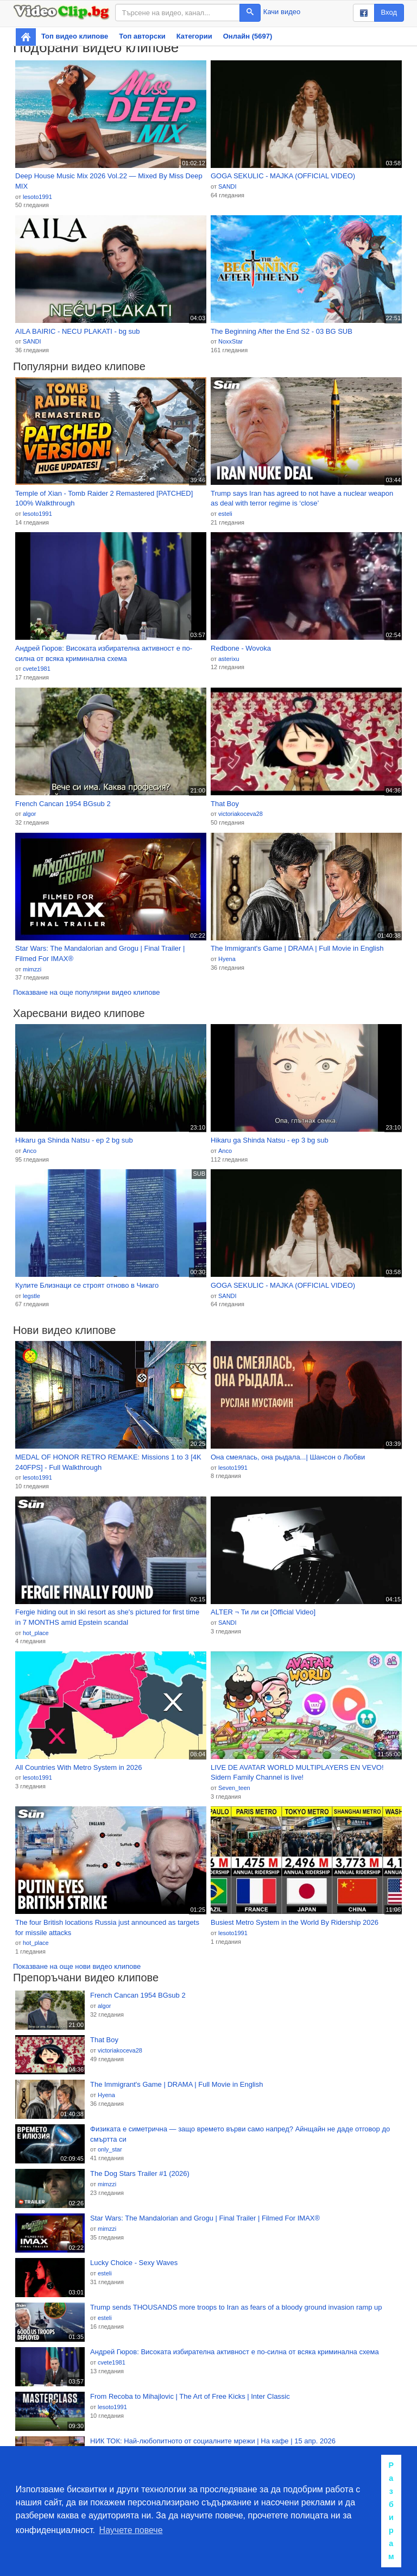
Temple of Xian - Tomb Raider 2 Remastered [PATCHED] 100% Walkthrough (104, 498)
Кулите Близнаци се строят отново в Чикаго (87, 1285)
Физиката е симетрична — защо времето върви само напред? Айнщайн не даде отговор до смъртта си (240, 2134)
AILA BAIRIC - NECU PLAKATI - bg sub (77, 331)
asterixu (228, 659)
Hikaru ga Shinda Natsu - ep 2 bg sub (74, 1140)
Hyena (227, 959)
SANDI (227, 186)
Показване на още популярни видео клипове (86, 992)
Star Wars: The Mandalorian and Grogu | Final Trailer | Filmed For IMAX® (100, 953)
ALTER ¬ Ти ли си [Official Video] (263, 1612)
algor (29, 813)
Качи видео (281, 12)
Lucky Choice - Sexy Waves (134, 2263)
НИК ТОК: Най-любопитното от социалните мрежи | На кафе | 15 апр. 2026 (213, 2441)
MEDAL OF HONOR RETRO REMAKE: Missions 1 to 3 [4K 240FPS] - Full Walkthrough (108, 1462)
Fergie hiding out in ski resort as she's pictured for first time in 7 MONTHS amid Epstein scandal (107, 1617)
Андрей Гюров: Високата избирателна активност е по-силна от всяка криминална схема (103, 653)
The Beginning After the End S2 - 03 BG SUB (281, 331)
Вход (389, 12)
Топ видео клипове (74, 36)
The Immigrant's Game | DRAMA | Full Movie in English (297, 948)
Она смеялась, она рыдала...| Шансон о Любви (288, 1457)
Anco (29, 1150)
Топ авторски (142, 36)
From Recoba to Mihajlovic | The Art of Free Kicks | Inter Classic (190, 2396)
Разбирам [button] (391, 2511)
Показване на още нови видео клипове (77, 1966)
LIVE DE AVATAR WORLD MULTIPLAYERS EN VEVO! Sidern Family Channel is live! (297, 1772)
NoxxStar (230, 341)
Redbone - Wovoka (241, 648)
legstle (31, 1296)
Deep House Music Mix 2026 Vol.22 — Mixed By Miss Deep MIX (109, 181)
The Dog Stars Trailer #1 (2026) (139, 2173)
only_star (110, 2149)
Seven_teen (234, 1788)
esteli (225, 513)
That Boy (225, 804)
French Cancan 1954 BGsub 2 (63, 804)
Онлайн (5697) (248, 36)
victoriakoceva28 (240, 813)
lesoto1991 (37, 197)
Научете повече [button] (131, 2530)
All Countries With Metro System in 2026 (78, 1767)
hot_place (36, 1633)
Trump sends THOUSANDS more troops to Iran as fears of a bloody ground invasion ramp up (236, 2307)
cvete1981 (36, 668)
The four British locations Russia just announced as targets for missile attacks (107, 1927)
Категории (194, 36)
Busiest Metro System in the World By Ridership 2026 (294, 1922)
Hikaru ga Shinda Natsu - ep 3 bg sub (269, 1140)
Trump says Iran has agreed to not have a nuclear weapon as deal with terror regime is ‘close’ (302, 498)
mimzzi (32, 969)
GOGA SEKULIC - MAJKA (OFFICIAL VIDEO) (283, 176)
